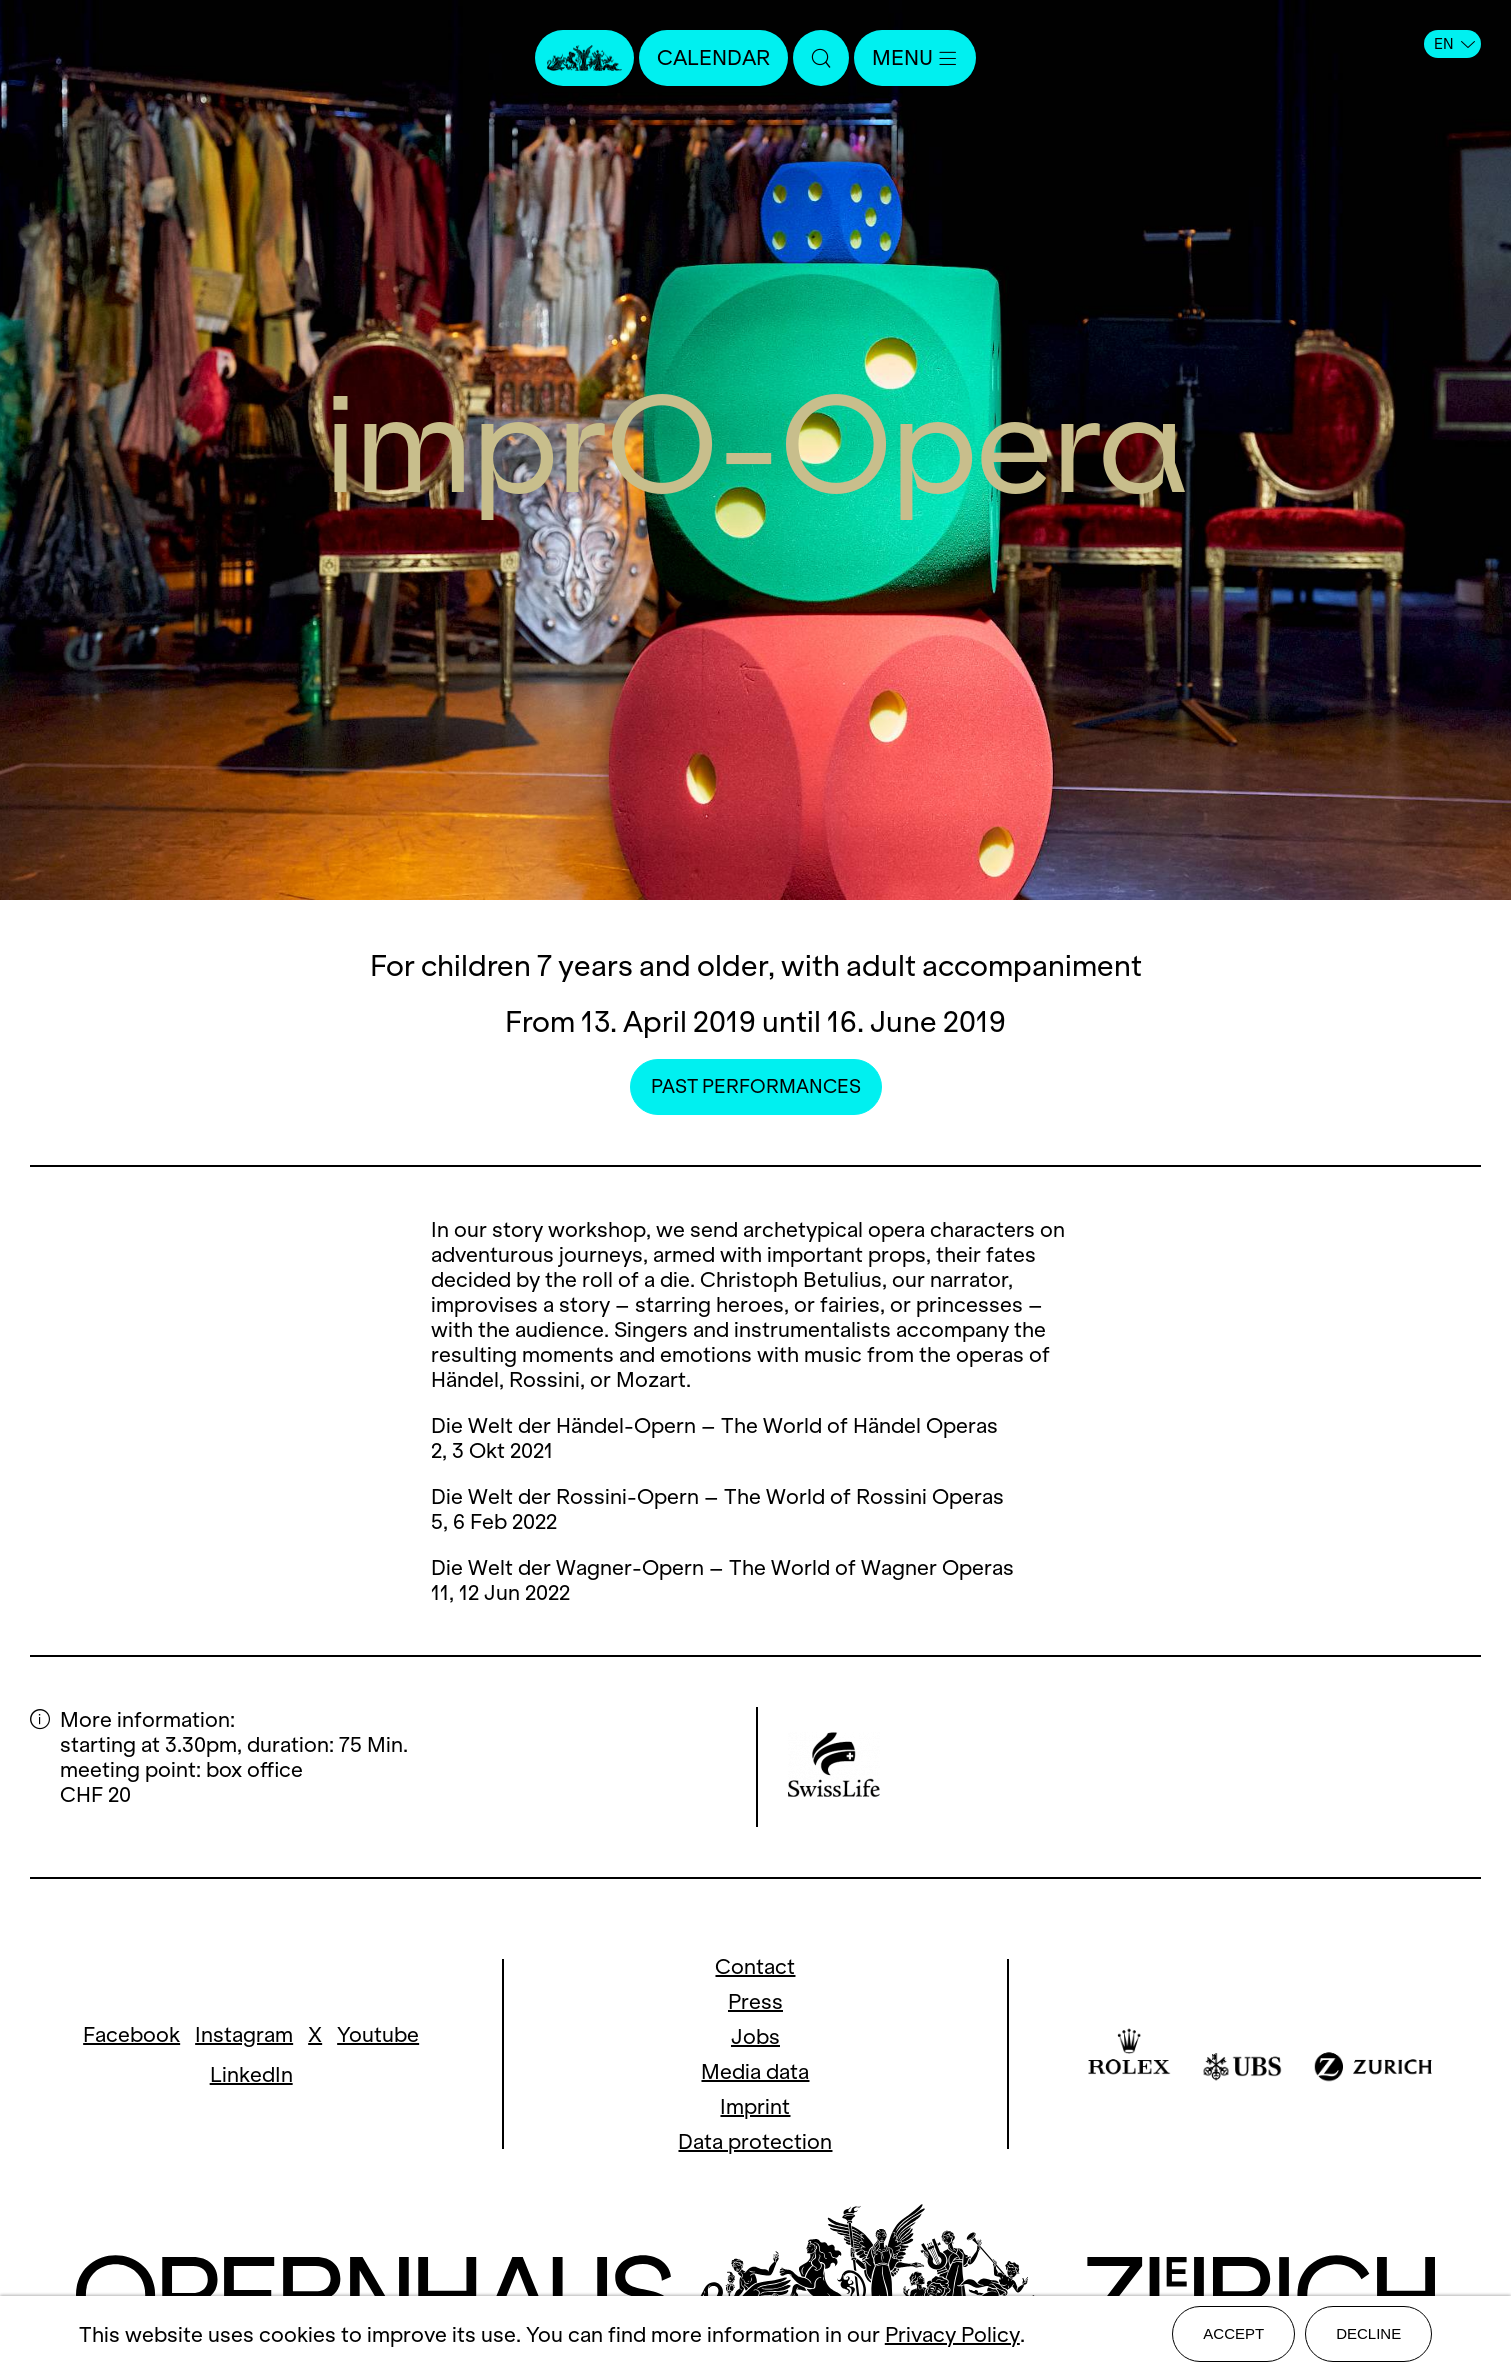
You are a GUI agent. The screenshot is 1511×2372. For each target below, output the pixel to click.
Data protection (755, 2141)
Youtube (378, 2034)
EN (1454, 44)
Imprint (755, 2106)
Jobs (755, 2036)
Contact (755, 1966)
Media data (755, 2071)
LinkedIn (251, 2074)
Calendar (713, 57)
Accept (1233, 2333)
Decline (1368, 2333)
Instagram (244, 2034)
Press (755, 2001)
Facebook (131, 2034)
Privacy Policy (952, 2334)
